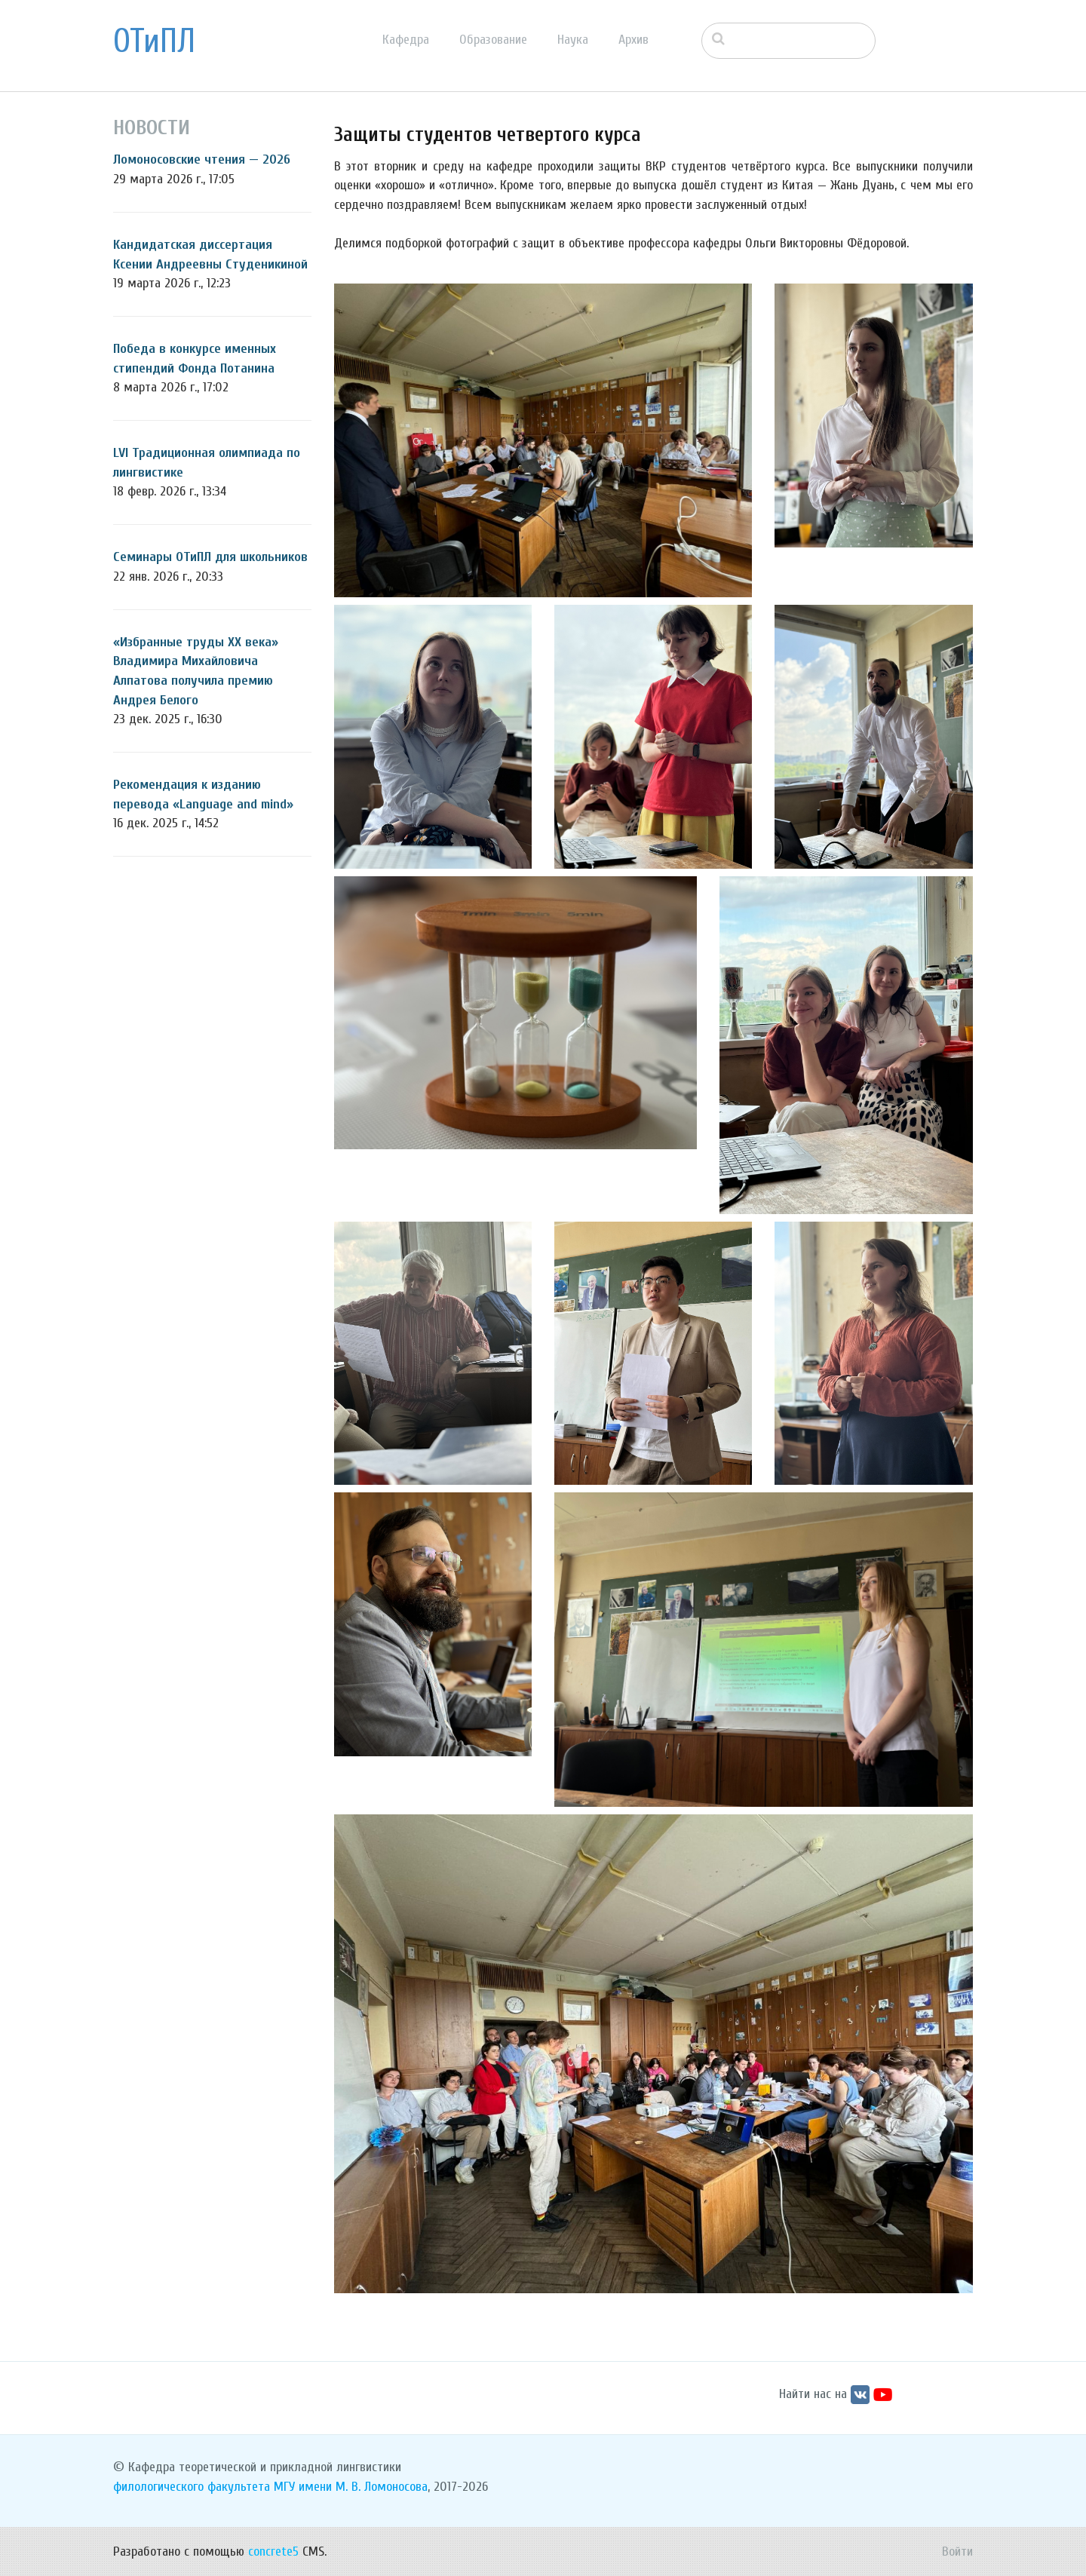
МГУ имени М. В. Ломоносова (351, 2487)
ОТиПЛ (154, 41)
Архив (633, 40)
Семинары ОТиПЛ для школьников (210, 557)
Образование (493, 40)
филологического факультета (191, 2487)
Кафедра (405, 40)
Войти (957, 2551)
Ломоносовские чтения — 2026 (201, 159)
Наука (572, 40)
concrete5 (273, 2551)
